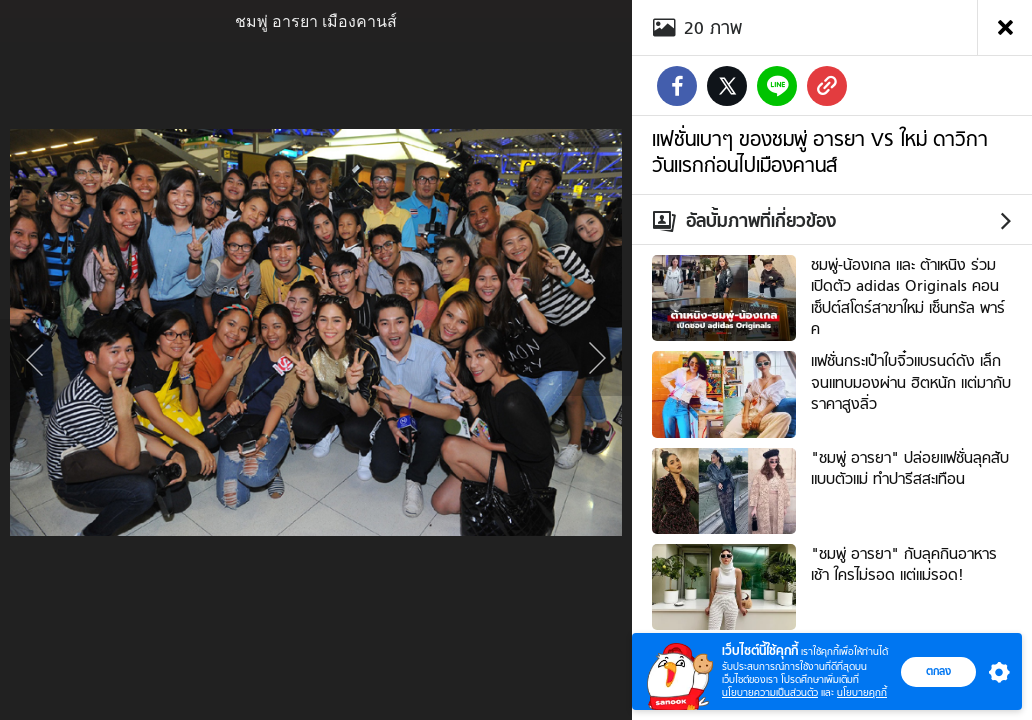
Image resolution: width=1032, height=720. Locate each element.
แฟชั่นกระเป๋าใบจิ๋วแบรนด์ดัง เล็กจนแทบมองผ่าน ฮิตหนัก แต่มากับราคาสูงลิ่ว (911, 382)
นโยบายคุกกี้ (862, 692)
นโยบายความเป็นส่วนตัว (770, 692)
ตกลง (938, 671)
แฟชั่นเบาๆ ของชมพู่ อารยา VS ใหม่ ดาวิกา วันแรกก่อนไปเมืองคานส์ (820, 152)
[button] (995, 672)
